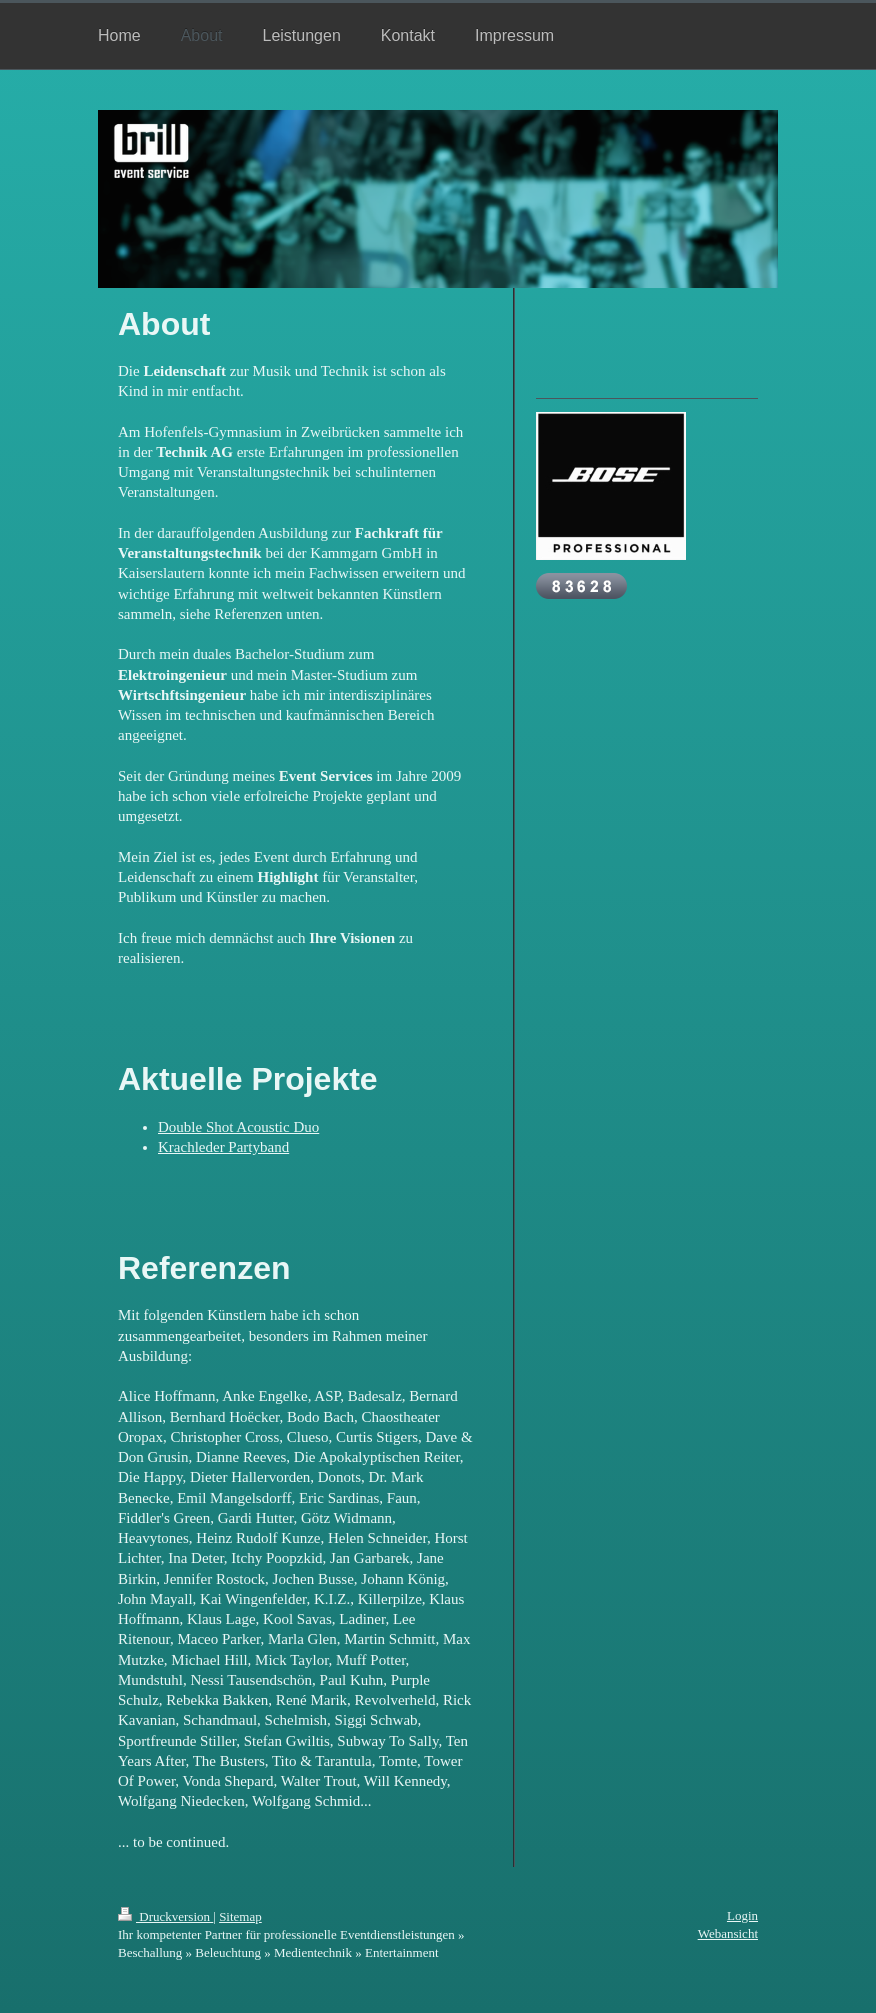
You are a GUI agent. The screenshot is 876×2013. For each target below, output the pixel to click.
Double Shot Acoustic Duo (238, 1127)
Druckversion (165, 1916)
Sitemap (240, 1916)
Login (742, 1915)
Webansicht (728, 1933)
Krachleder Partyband (223, 1147)
